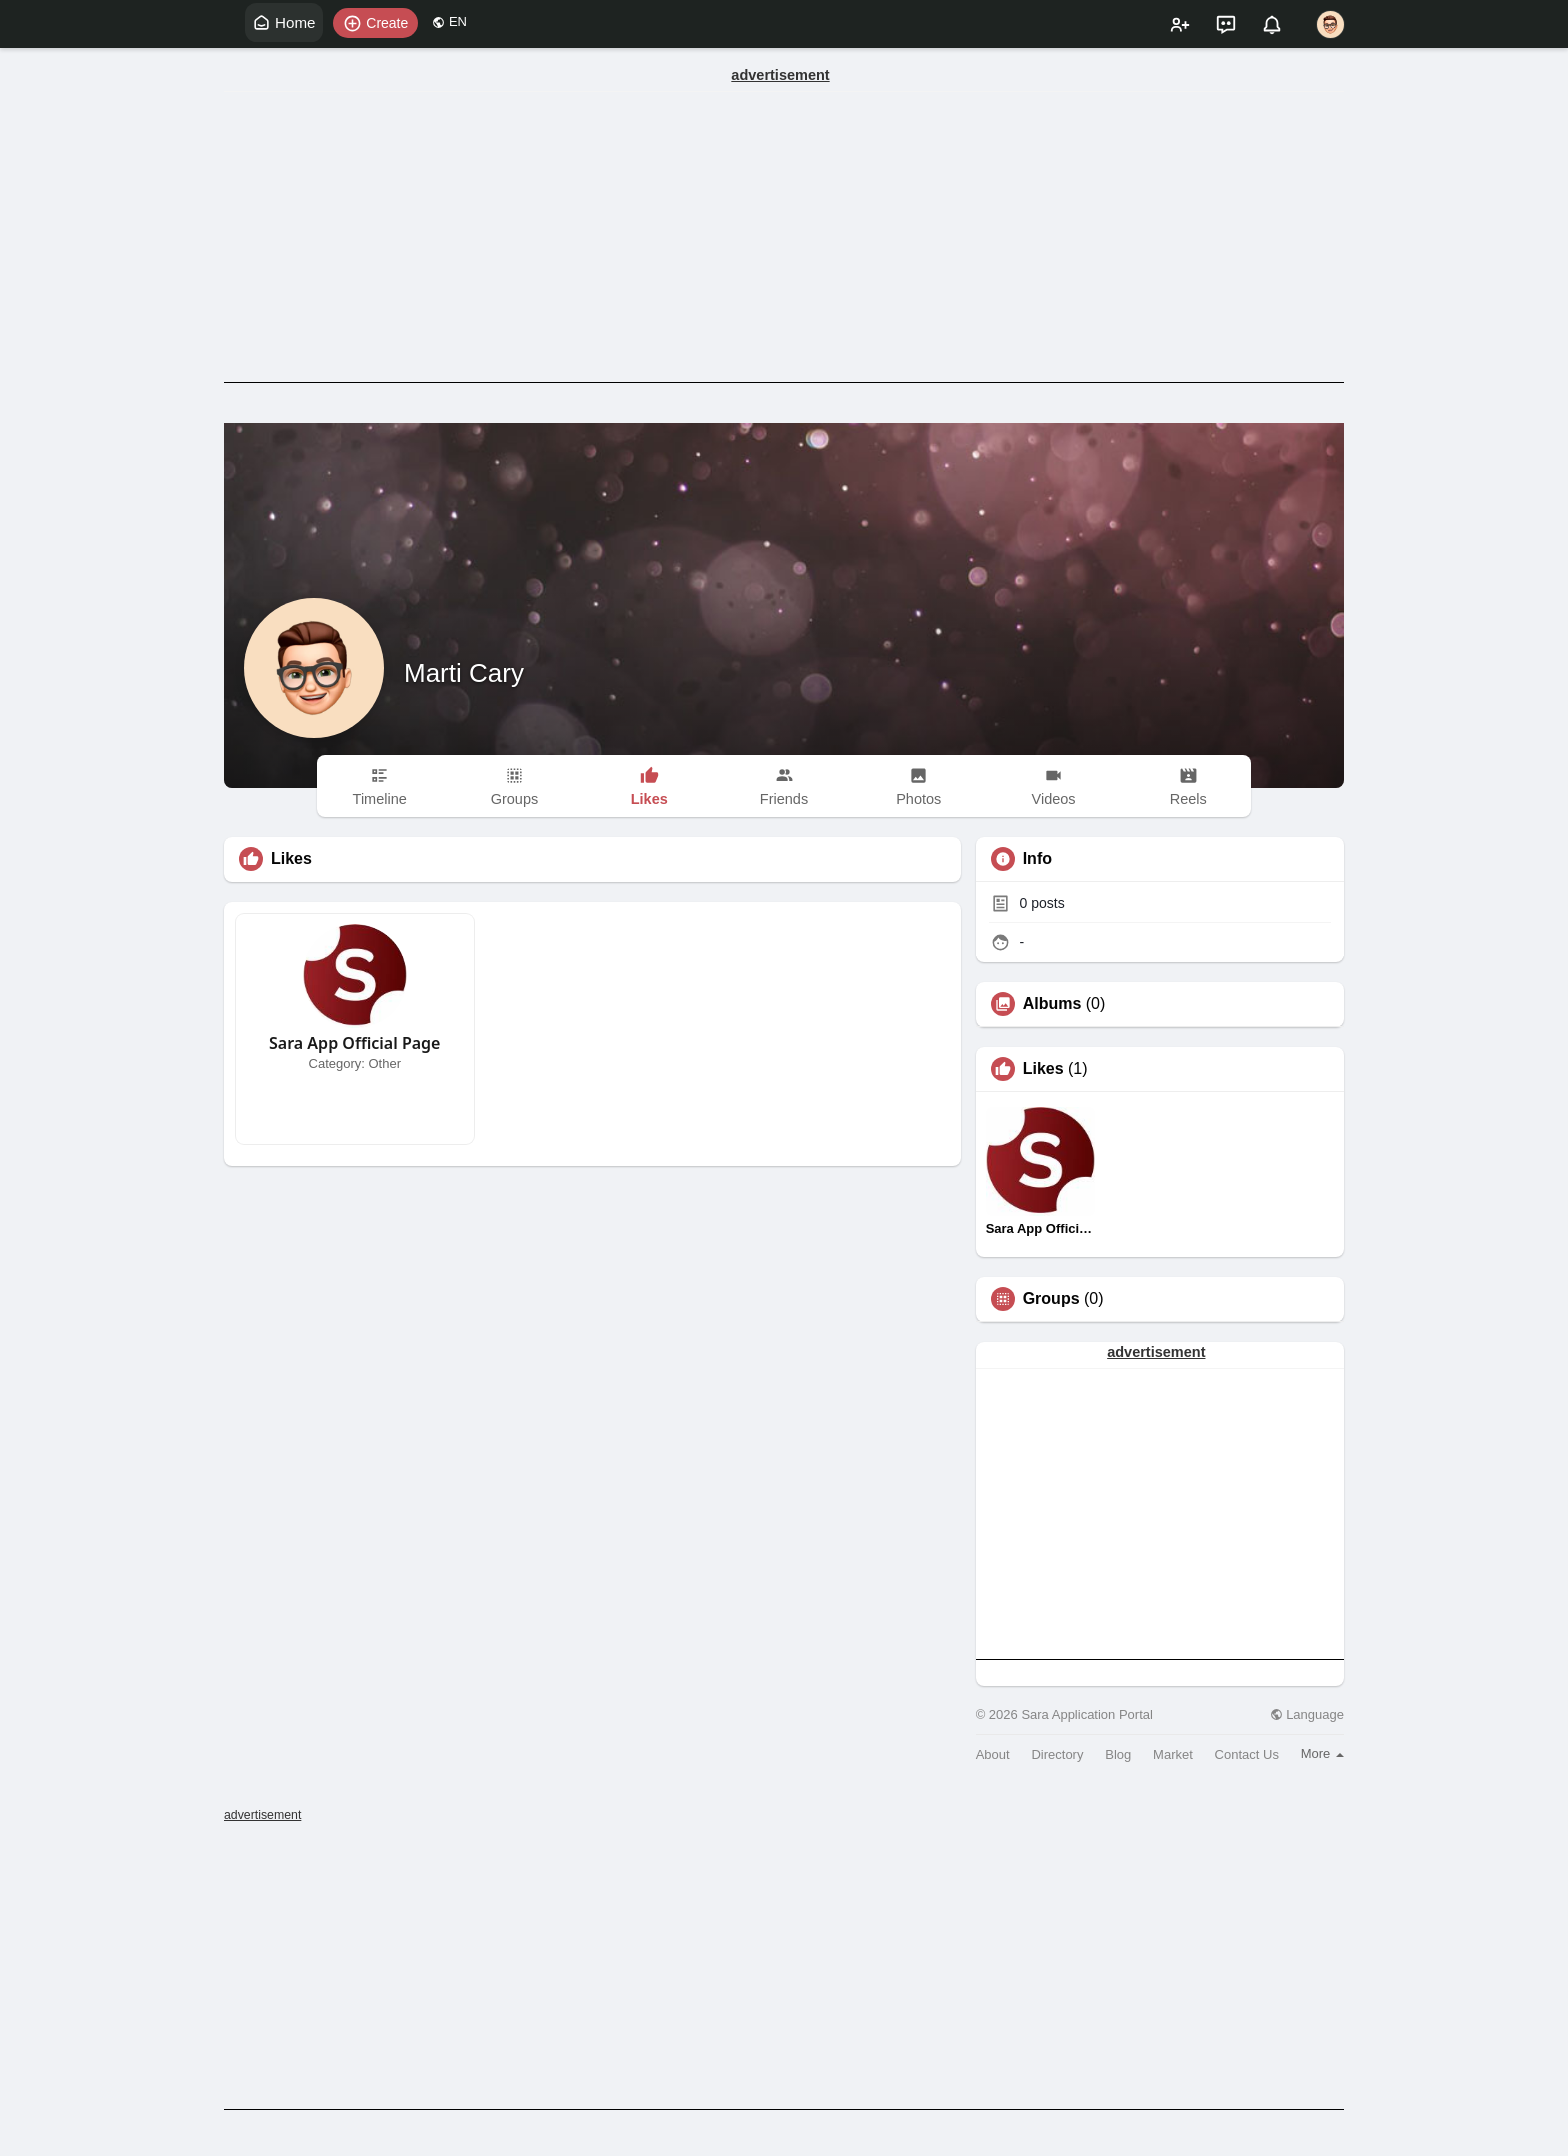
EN (454, 21)
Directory (1057, 1754)
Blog (1118, 1754)
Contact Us (1247, 1754)
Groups (1051, 1299)
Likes (1043, 1069)
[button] (380, 23)
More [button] (1322, 1753)
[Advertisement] (784, 237)
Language (1307, 1714)
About (993, 1754)
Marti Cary (464, 673)
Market (1173, 1754)
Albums (1052, 1004)
